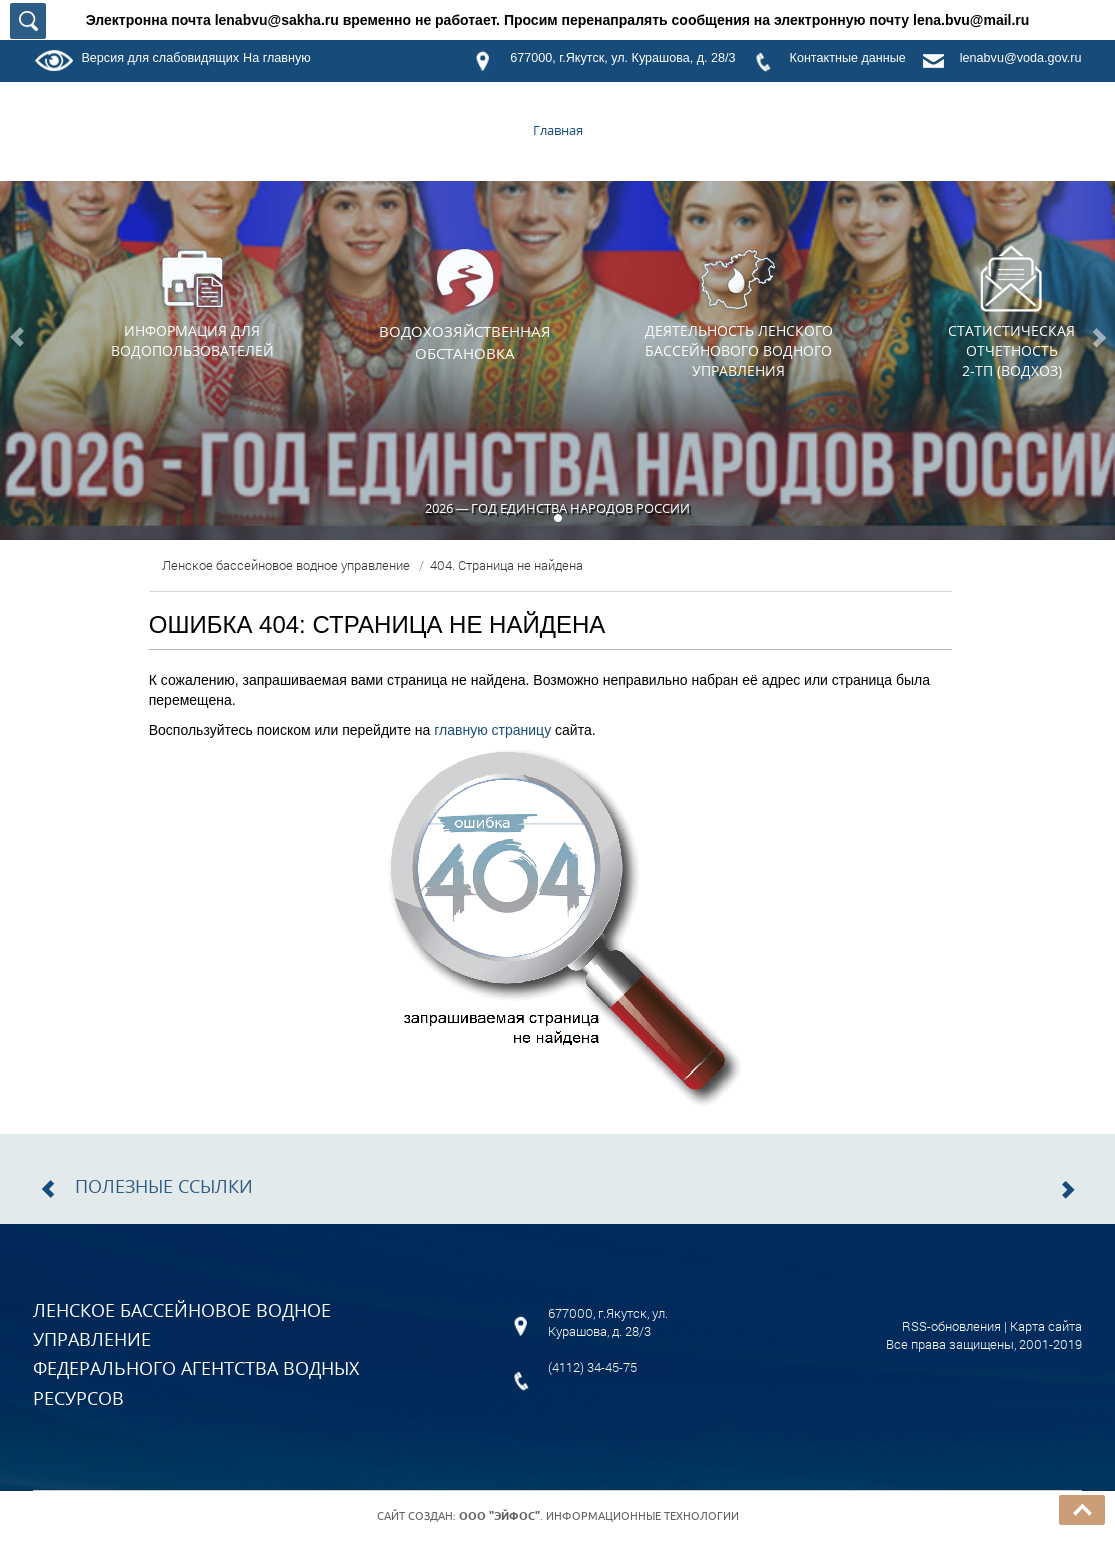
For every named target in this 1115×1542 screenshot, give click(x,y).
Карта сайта (1046, 1326)
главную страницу (492, 730)
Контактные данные (848, 58)
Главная (558, 130)
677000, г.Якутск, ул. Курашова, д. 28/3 (622, 58)
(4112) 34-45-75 (592, 1367)
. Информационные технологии (599, 1516)
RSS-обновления (951, 1326)
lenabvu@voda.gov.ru (1021, 58)
